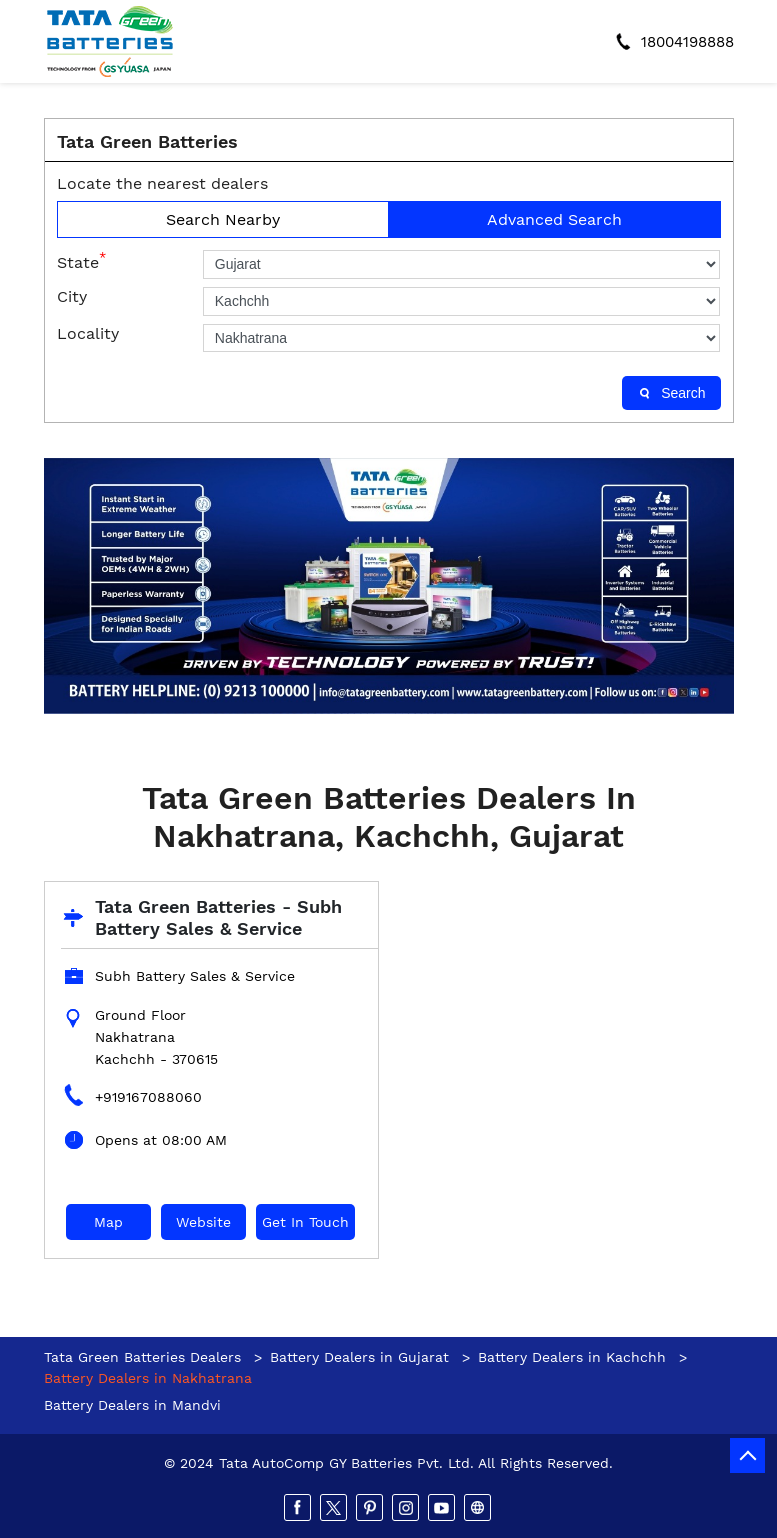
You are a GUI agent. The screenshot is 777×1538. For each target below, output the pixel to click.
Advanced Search (554, 219)
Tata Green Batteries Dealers (145, 1357)
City (72, 296)
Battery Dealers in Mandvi (132, 1405)
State (81, 261)
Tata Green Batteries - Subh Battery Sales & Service (218, 917)
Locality (88, 333)
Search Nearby (223, 219)
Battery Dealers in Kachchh (572, 1357)
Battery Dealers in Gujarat (359, 1357)
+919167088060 (148, 1097)
